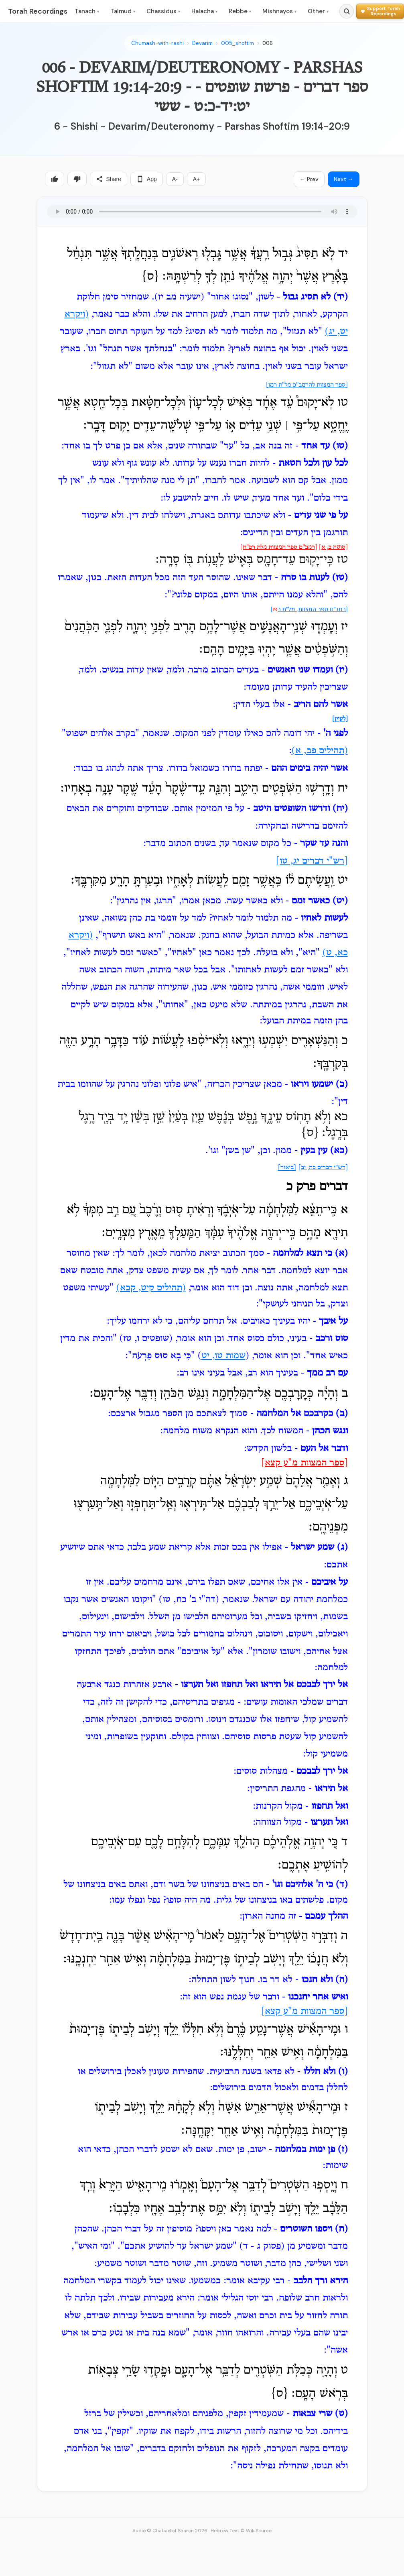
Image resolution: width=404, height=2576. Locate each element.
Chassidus (163, 11)
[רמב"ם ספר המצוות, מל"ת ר (312, 609)
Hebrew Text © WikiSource (241, 2530)
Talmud (122, 11)
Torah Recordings (37, 11)
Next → (343, 179)
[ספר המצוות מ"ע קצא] (304, 1463)
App (146, 179)
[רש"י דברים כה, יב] (323, 1167)
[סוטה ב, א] (333, 547)
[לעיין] (340, 719)
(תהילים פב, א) (320, 751)
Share (108, 179)
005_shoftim (237, 43)
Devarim (202, 43)
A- (175, 179)
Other (318, 11)
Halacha (204, 11)
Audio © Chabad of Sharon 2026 (169, 2530)
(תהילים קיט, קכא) (151, 1288)
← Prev (309, 179)
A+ (196, 179)
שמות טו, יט (223, 1356)
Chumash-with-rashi (157, 43)
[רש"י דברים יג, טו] (312, 861)
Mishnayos (279, 11)
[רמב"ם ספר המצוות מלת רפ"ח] (278, 547)
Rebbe (240, 11)
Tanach (87, 11)
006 (267, 43)
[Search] (346, 11)
